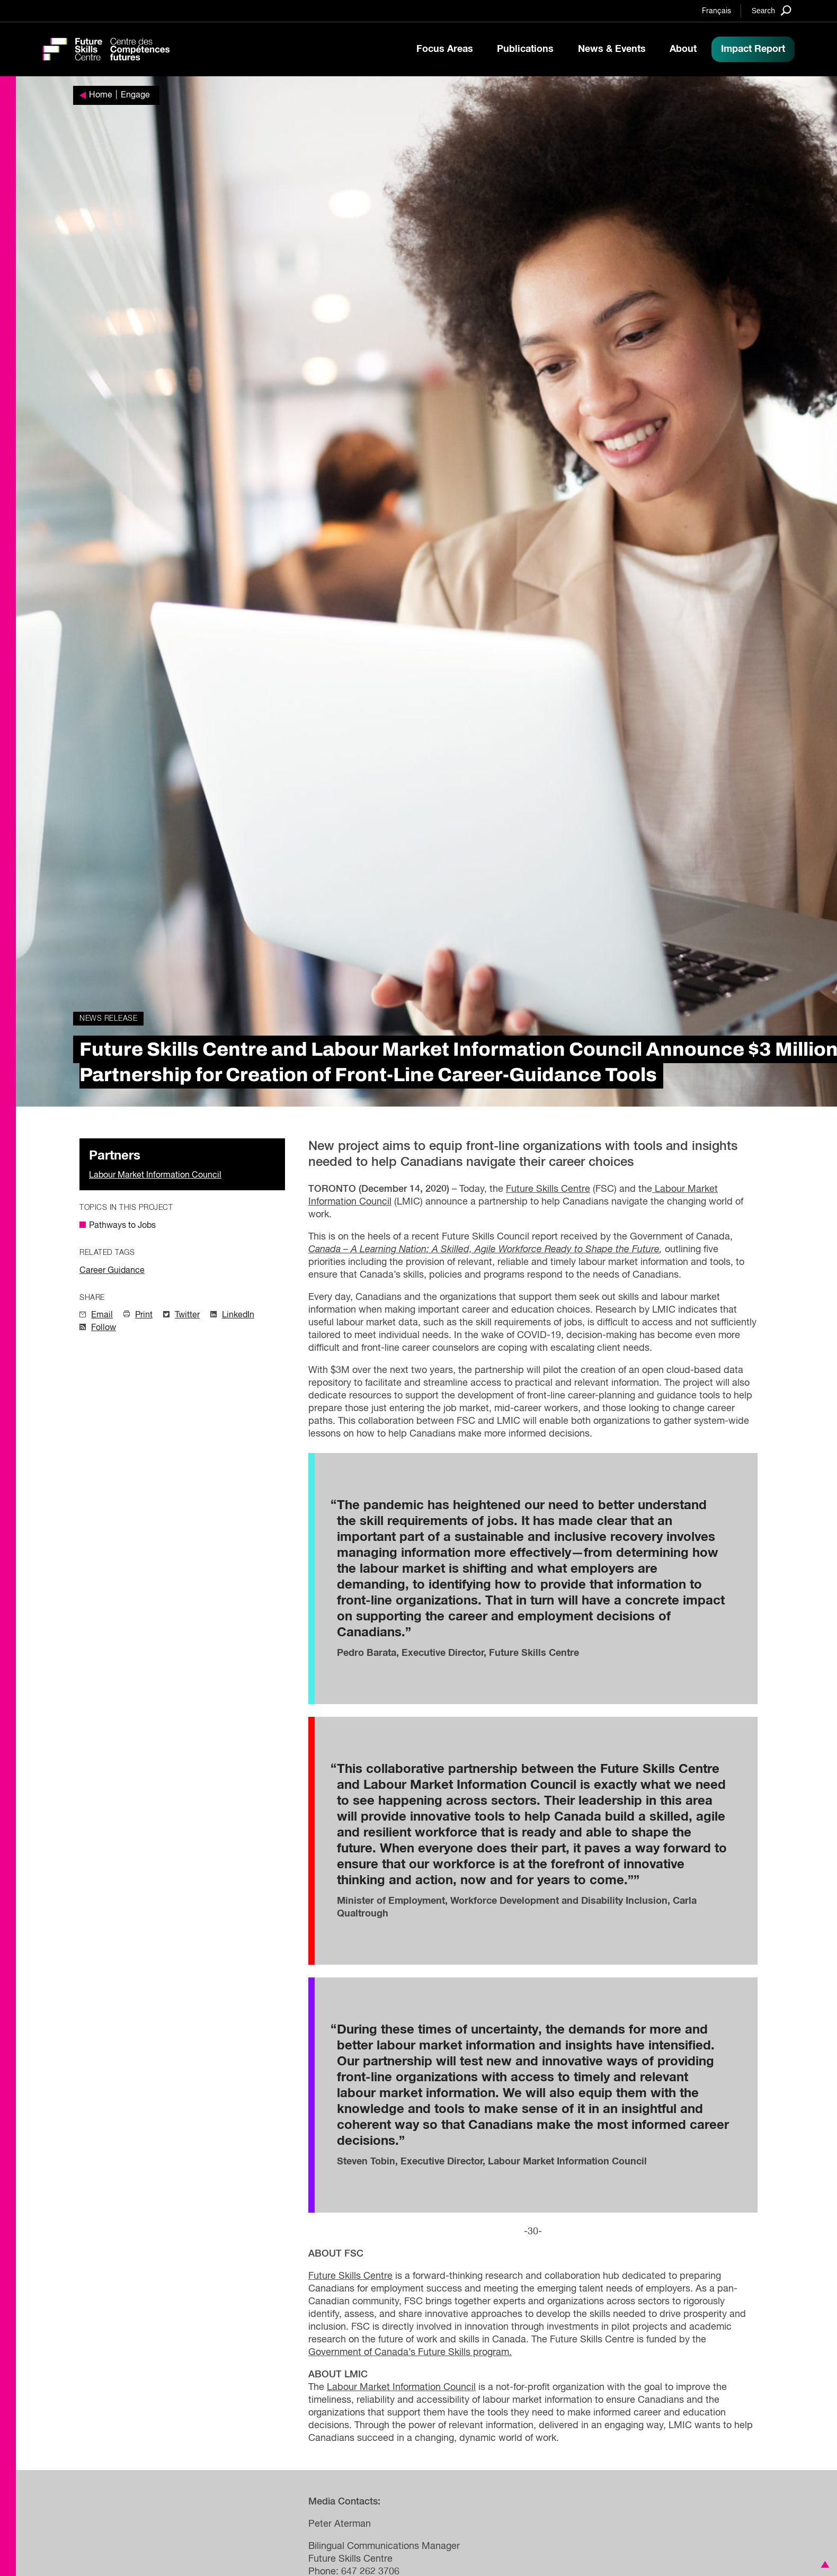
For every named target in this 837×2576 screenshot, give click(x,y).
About (683, 49)
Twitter (187, 1315)
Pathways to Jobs (122, 1226)
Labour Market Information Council (155, 1175)
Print (144, 1315)
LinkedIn (238, 1315)
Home (100, 95)
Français (716, 11)
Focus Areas (444, 49)
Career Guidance (112, 1271)
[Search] (772, 10)
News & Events (612, 49)
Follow (103, 1328)
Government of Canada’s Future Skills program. (410, 2352)
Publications (525, 49)
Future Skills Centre (548, 1189)
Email (102, 1315)
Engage (135, 95)
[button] (823, 2564)
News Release (108, 1018)
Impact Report (753, 49)
